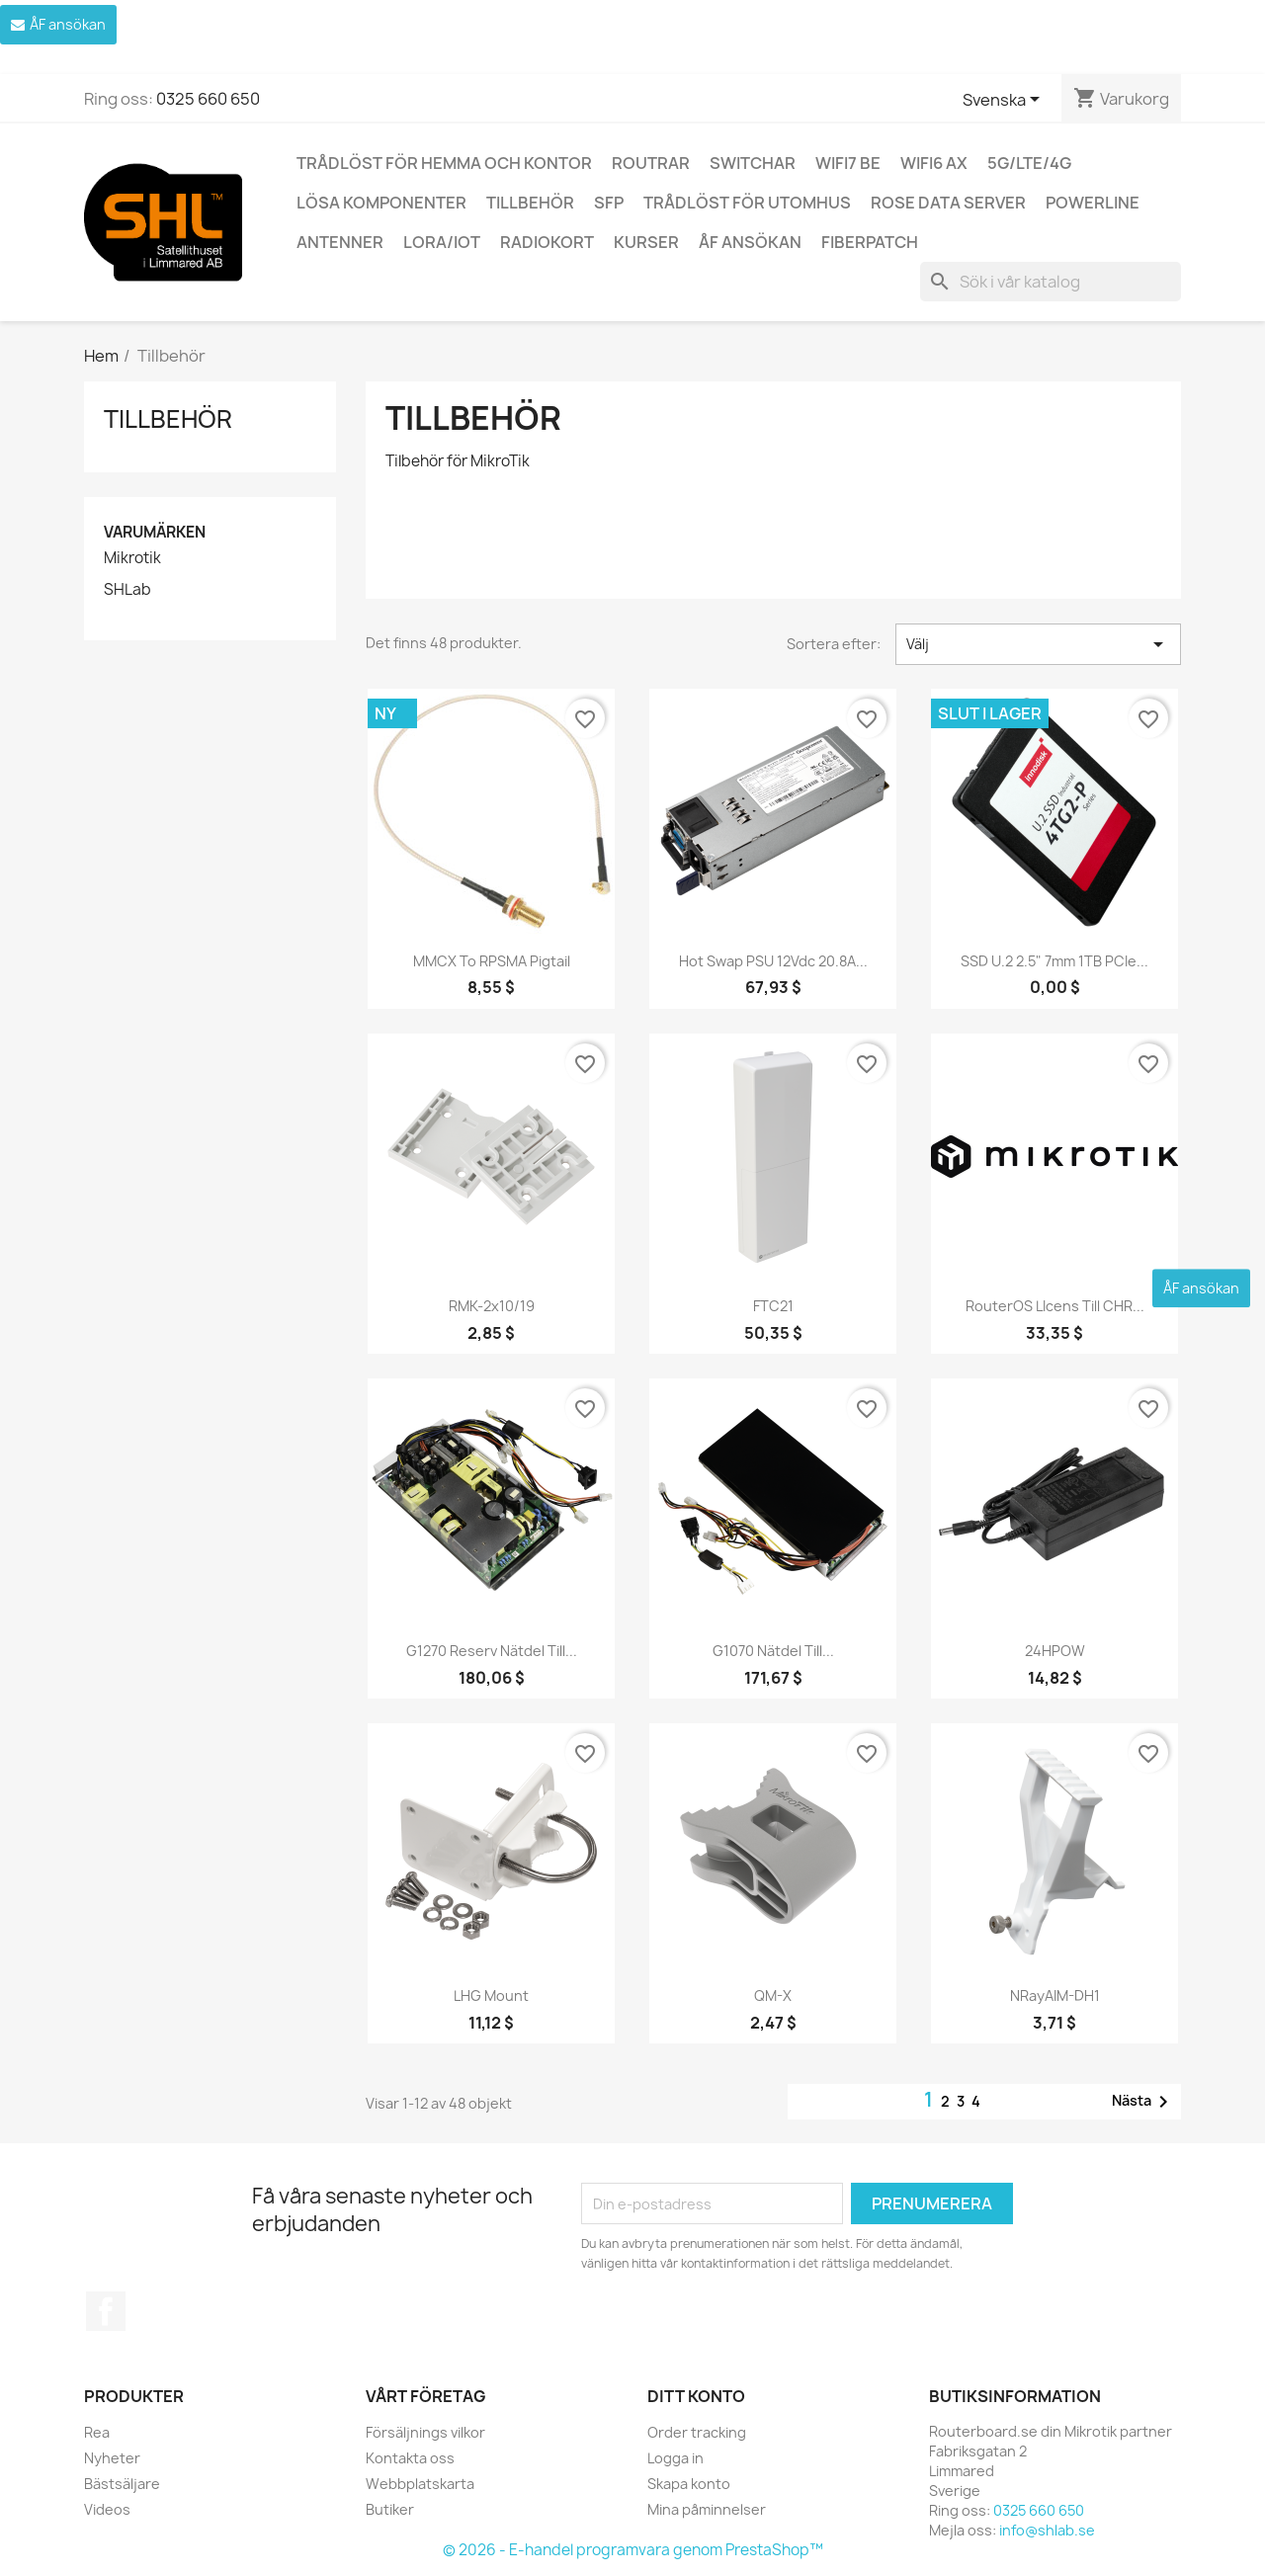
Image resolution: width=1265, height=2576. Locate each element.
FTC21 (773, 1305)
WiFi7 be (848, 163)
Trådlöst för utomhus (747, 202)
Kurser (646, 242)
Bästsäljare (122, 2483)
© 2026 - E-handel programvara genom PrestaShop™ (633, 2549)
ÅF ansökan (750, 242)
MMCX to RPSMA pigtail (491, 961)
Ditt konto (696, 2396)
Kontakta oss (410, 2458)
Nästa (1143, 2102)
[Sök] (1050, 281)
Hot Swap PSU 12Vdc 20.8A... (773, 961)
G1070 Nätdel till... (773, 1650)
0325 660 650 (208, 99)
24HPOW (1055, 1650)
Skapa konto (688, 2483)
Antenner (339, 242)
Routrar (651, 163)
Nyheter (112, 2458)
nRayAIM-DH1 (1055, 1995)
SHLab (127, 590)
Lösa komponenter (381, 202)
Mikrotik (132, 558)
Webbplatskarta (420, 2483)
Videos (107, 2509)
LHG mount (491, 1995)
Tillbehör (530, 202)
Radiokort (547, 242)
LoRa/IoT (441, 242)
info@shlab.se (1047, 2530)
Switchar (753, 163)
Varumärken (155, 532)
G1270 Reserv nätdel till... (491, 1650)
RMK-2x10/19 (492, 1305)
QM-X (773, 1995)
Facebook (106, 2311)
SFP (609, 202)
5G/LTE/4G (1029, 163)
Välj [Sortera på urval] (1038, 644)
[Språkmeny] (1005, 101)
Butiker (390, 2509)
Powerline (1092, 202)
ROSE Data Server (948, 202)
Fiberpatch (869, 242)
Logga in (675, 2458)
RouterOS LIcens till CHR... (1055, 1305)
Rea (97, 2432)
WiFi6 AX (934, 163)
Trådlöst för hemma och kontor (444, 163)
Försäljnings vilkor (425, 2432)
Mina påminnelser (706, 2509)
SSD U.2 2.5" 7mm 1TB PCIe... (1054, 961)
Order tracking (696, 2432)
